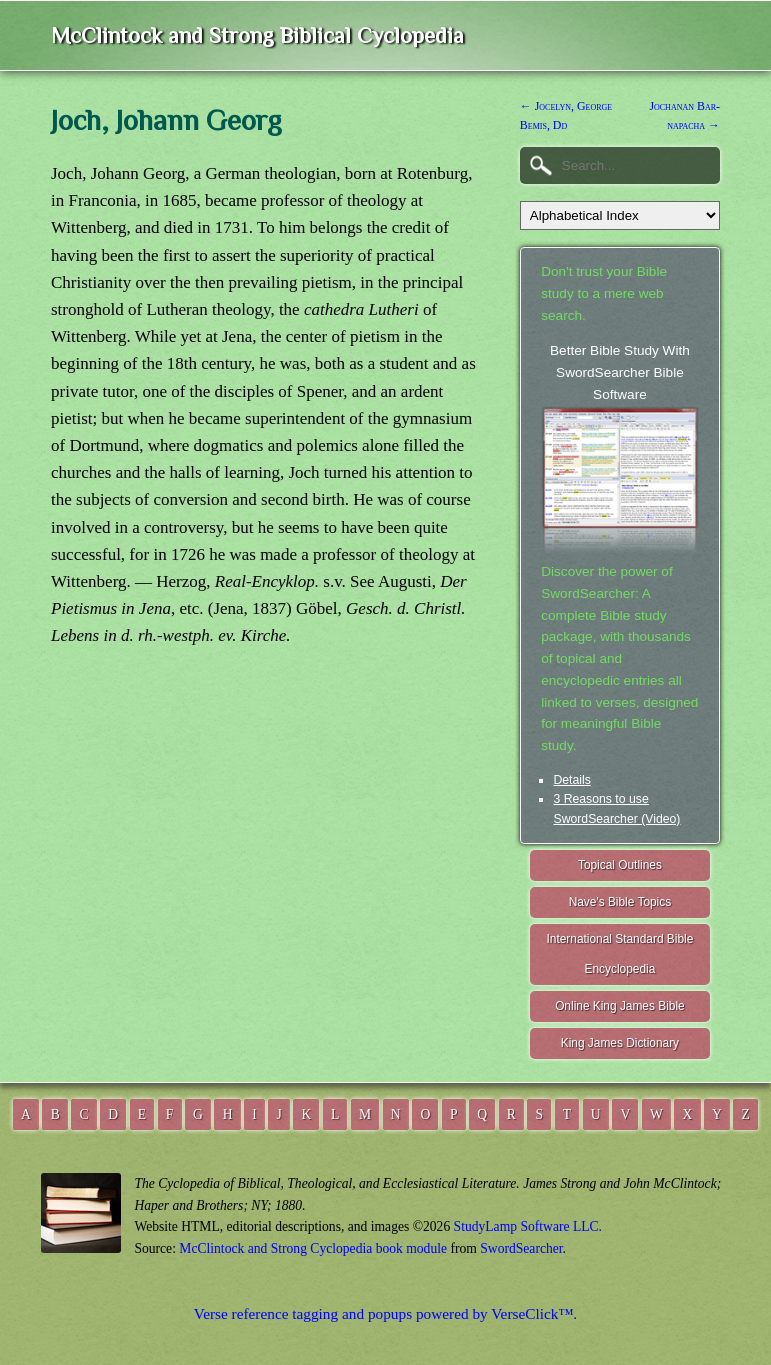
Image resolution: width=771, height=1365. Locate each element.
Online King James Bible (620, 1006)
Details (571, 780)
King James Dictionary (620, 1043)
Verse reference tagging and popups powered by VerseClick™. (385, 1313)
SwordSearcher (521, 1248)
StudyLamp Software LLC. (528, 1226)
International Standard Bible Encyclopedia (620, 954)
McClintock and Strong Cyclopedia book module (313, 1248)
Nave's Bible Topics (620, 902)
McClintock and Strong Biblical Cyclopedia (257, 35)
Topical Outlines (620, 865)
